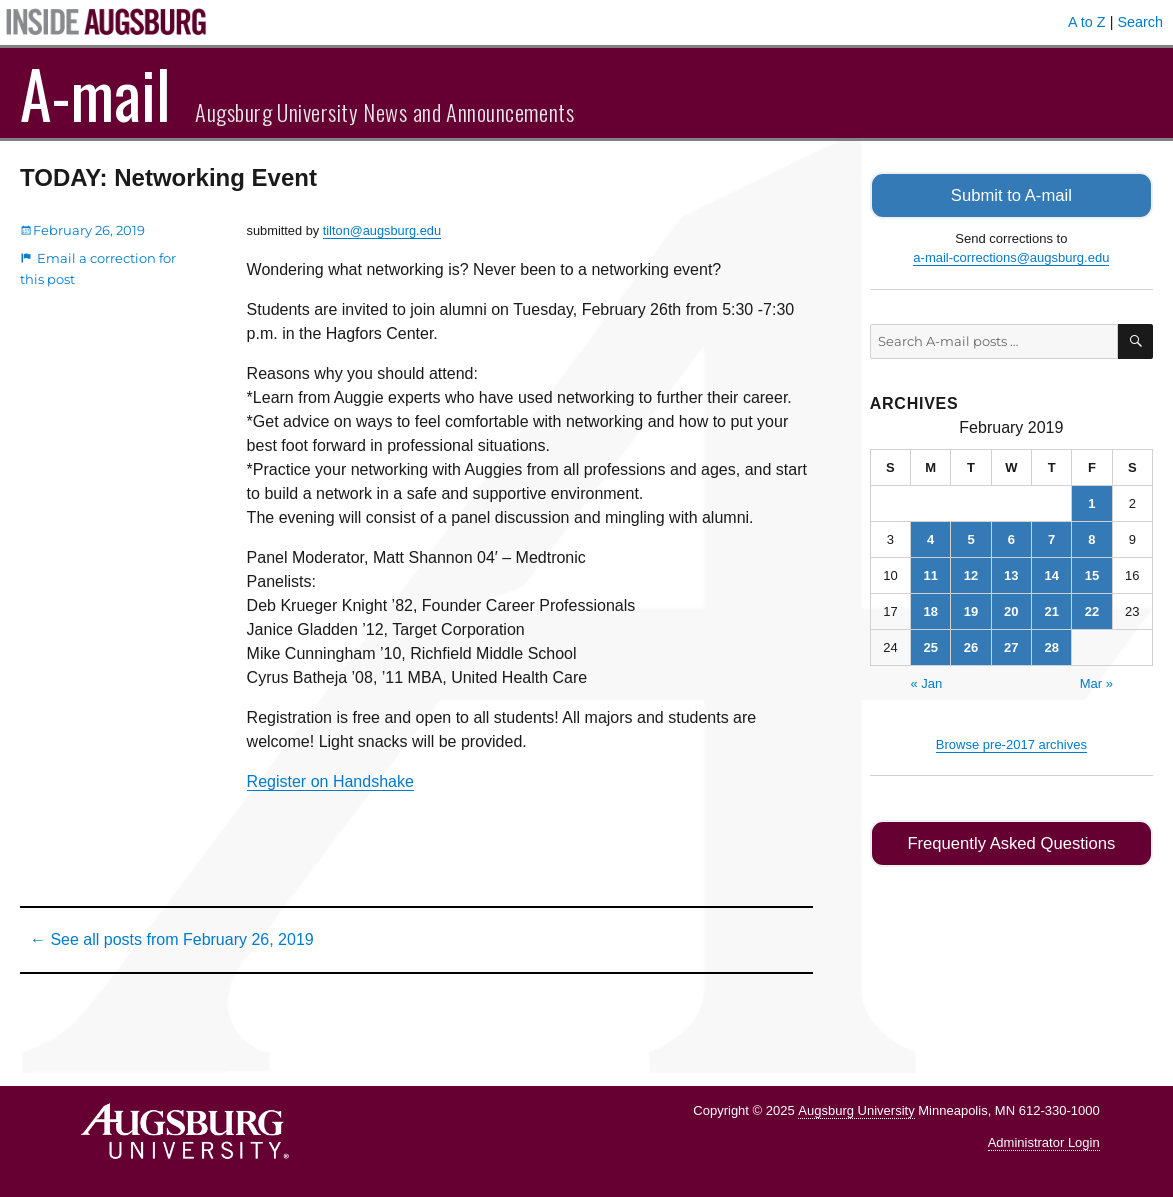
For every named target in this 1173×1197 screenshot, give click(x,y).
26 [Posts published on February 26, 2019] (971, 645)
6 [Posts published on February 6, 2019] (1011, 537)
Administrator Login (1044, 1142)
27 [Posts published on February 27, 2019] (1011, 645)
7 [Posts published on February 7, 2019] (1051, 537)
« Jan (926, 681)
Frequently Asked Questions (1011, 841)
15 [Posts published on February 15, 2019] (1092, 573)
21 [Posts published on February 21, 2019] (1051, 609)
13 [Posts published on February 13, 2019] (1011, 573)
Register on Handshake (330, 781)
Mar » (1096, 681)
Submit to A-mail (1012, 194)
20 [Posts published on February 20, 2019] (1011, 609)
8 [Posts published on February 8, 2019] (1091, 537)
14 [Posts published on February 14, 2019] (1051, 573)
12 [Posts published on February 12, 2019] (971, 573)
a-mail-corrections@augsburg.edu (1011, 256)
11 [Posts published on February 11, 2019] (930, 573)
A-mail (95, 93)
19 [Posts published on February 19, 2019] (971, 609)
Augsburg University (856, 1110)
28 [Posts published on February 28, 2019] (1051, 645)
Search (1140, 22)
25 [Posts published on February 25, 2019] (930, 645)
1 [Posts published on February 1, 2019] (1091, 501)
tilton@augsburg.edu (382, 230)
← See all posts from (172, 939)
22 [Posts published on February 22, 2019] (1092, 609)
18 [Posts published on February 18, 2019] (930, 609)
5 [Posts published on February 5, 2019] (970, 537)
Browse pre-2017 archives (1011, 742)
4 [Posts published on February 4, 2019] (930, 537)
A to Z (1087, 22)
